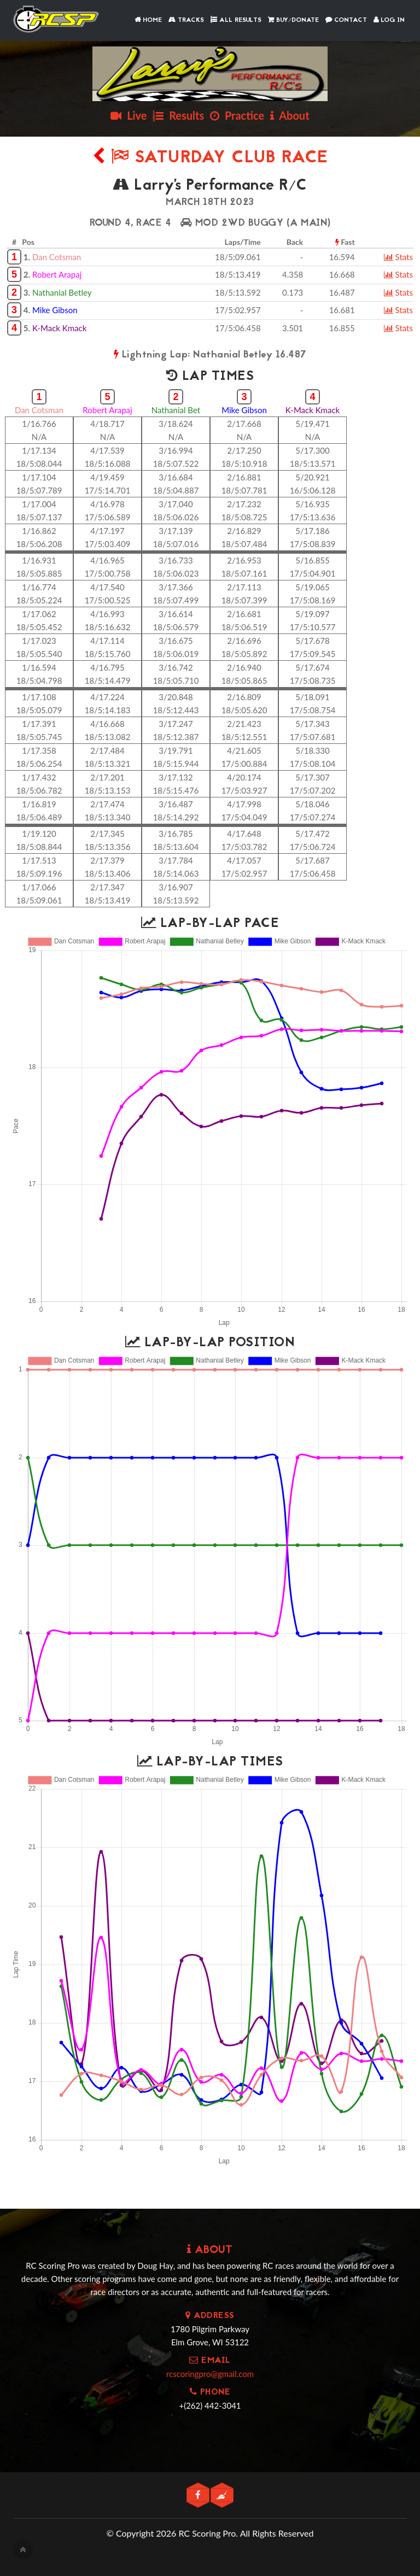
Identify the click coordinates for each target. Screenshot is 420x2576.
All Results (236, 20)
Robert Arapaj (56, 274)
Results (178, 115)
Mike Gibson (55, 310)
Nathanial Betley (61, 292)
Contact (346, 20)
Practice (237, 115)
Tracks (186, 20)
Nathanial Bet (175, 410)
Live (128, 115)
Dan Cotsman (56, 257)
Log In (389, 20)
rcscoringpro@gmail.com (210, 2374)
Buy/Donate (293, 20)
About (289, 115)
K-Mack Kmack (59, 328)
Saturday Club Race (210, 158)
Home (148, 20)
